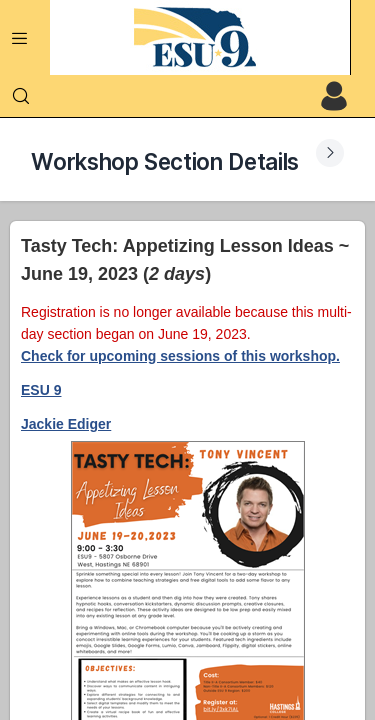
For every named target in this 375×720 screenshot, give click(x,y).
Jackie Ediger (66, 424)
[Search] (21, 96)
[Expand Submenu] (330, 153)
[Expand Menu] (20, 38)
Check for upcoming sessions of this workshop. (180, 356)
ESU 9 (41, 390)
